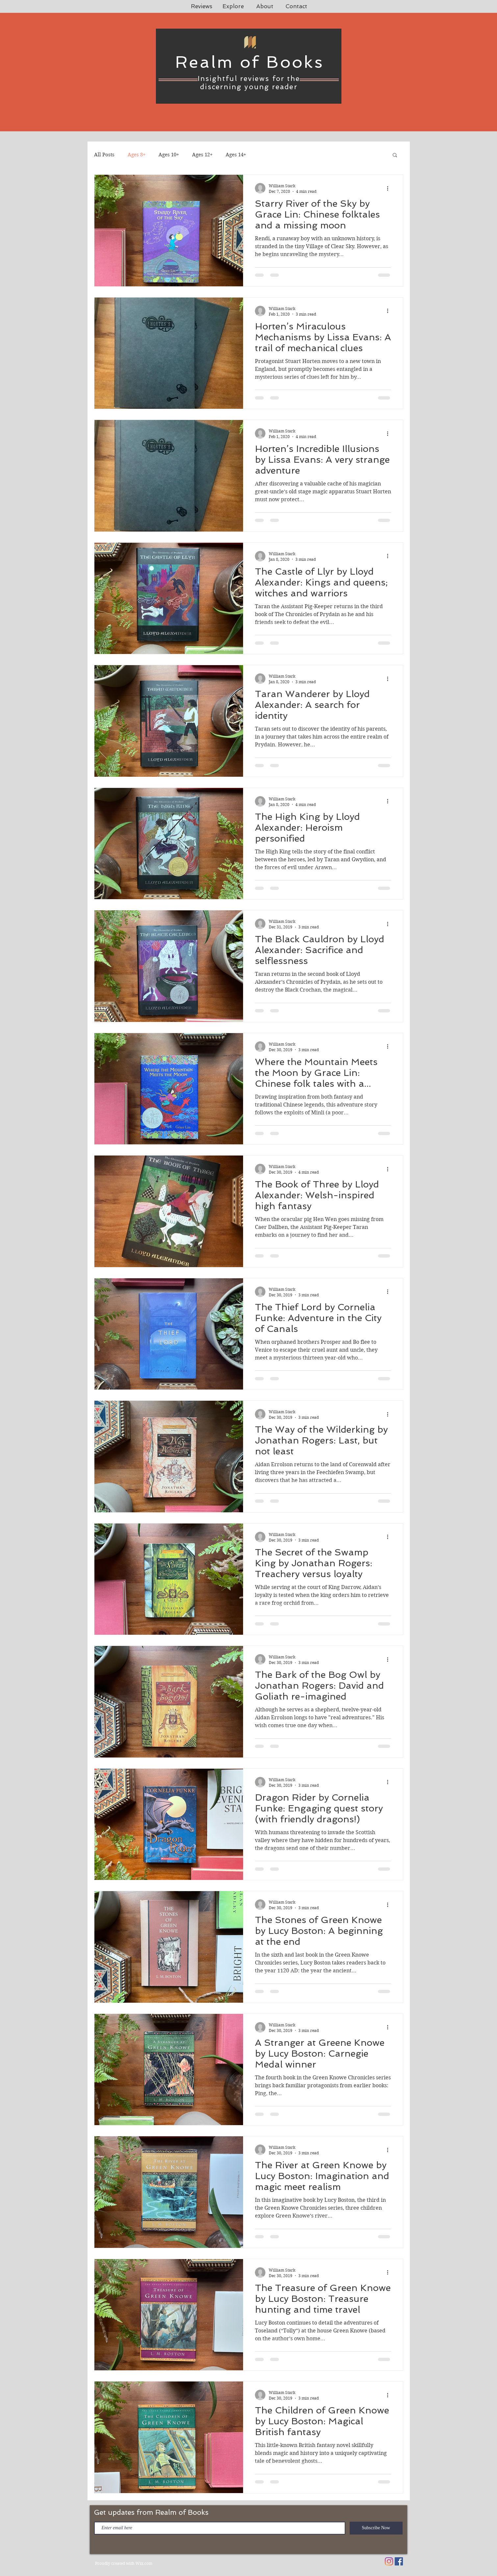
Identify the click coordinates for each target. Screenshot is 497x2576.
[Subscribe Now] (376, 2528)
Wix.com (144, 2563)
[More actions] (390, 188)
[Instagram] (389, 2561)
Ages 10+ (169, 155)
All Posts (104, 155)
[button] (395, 155)
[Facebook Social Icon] (399, 2561)
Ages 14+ (236, 155)
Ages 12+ (202, 155)
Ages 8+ (136, 155)
